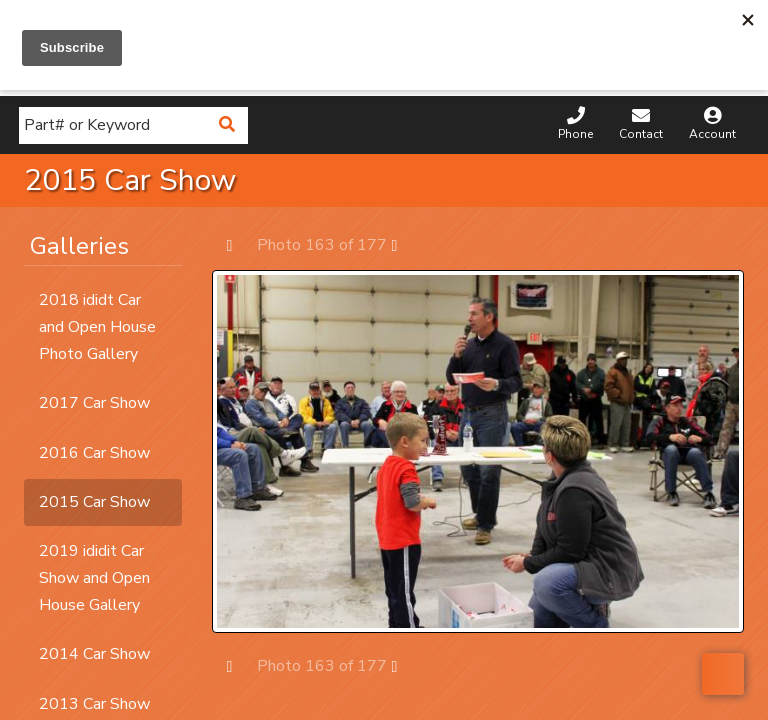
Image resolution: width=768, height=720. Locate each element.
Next (404, 244)
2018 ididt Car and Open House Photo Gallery (97, 327)
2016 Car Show (94, 453)
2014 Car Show (94, 654)
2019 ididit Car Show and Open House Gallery (94, 578)
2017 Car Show (94, 403)
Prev (239, 244)
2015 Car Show (94, 502)
